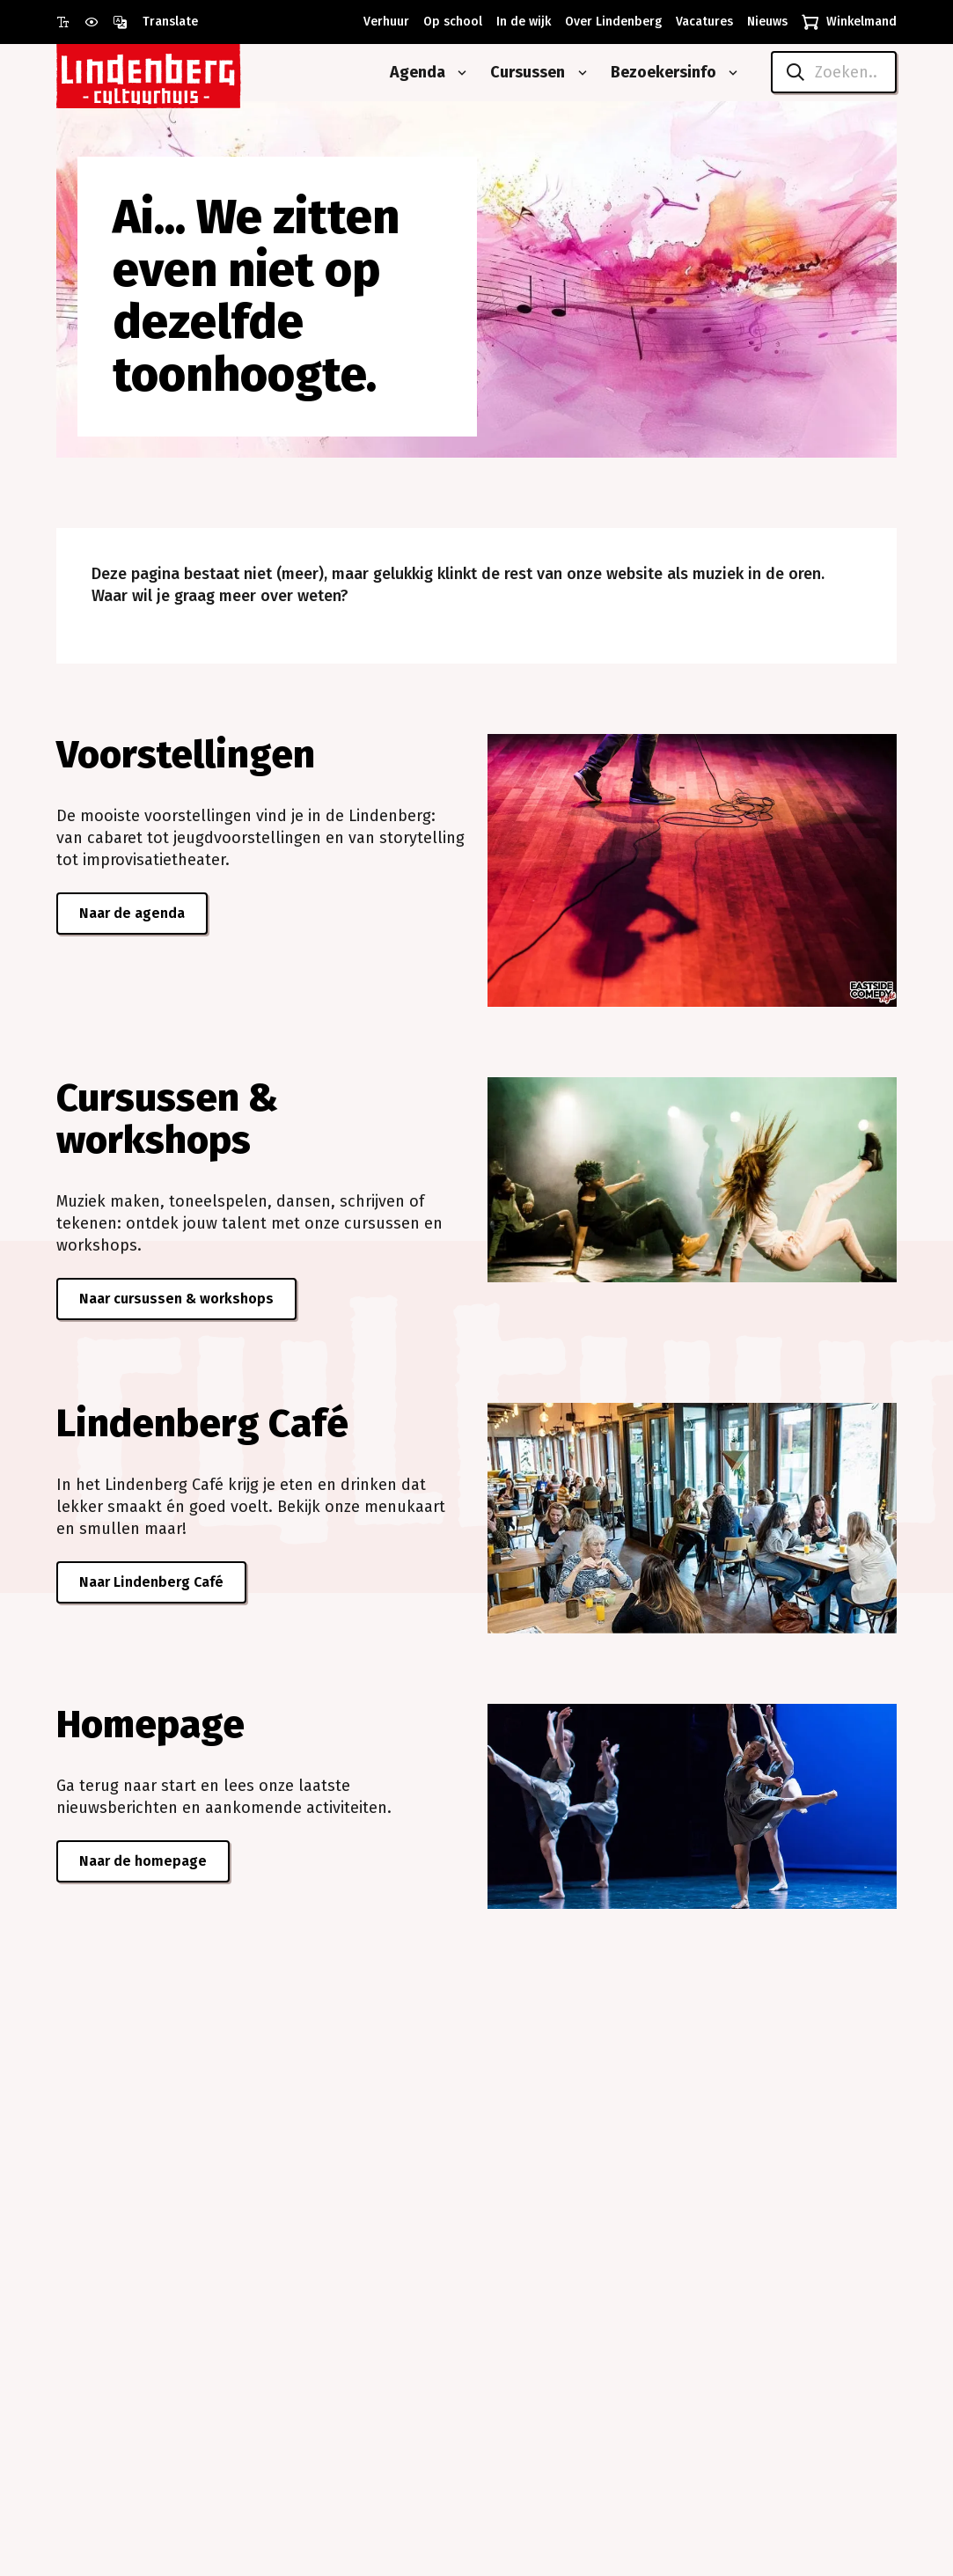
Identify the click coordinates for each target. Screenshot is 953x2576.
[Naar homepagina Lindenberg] (188, 72)
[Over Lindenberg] (610, 22)
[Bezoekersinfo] (656, 73)
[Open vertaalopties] (155, 22)
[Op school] (449, 22)
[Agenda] (411, 73)
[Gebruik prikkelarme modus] (98, 22)
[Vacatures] (701, 22)
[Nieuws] (764, 22)
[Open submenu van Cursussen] (579, 73)
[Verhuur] (382, 22)
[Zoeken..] (834, 72)
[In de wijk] (520, 22)
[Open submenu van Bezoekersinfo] (729, 73)
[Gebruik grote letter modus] (70, 22)
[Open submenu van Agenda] (458, 73)
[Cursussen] (521, 73)
